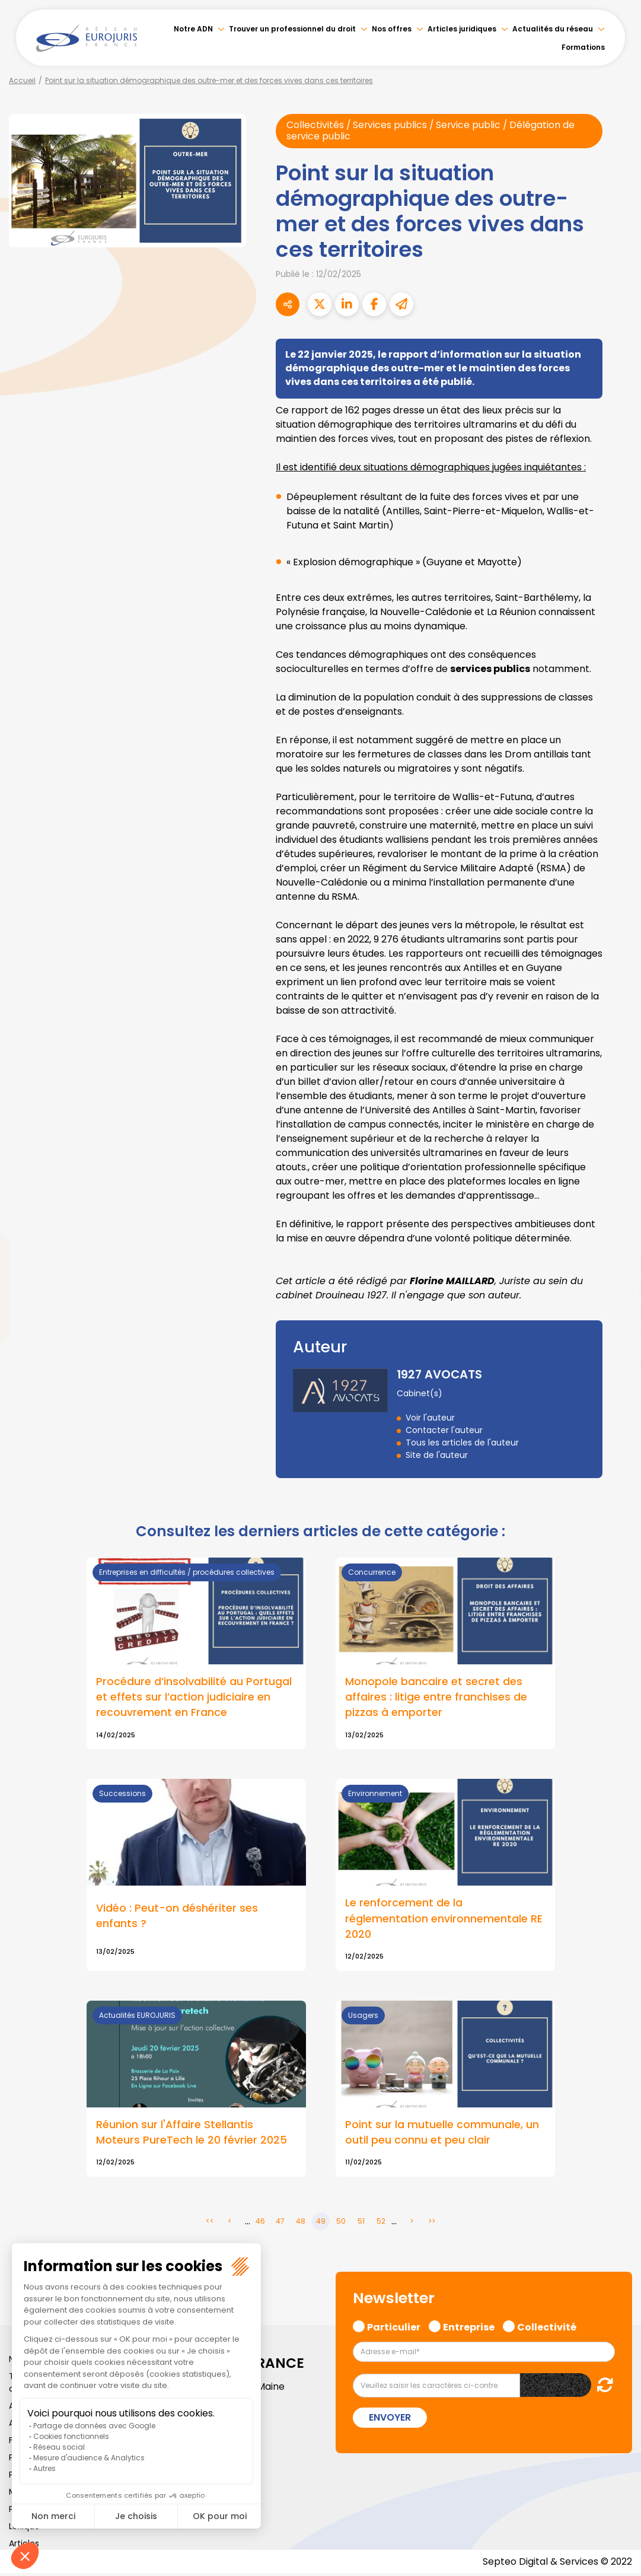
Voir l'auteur (430, 1418)
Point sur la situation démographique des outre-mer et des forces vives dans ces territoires (209, 80)
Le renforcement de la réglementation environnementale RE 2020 (444, 1919)
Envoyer (390, 2419)
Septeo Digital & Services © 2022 (556, 2564)
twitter (617, 1240)
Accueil (22, 80)
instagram (617, 1312)
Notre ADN (193, 29)
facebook (617, 1217)
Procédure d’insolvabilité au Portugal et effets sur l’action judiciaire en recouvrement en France (194, 1697)
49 (321, 2223)
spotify (617, 1335)
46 (260, 2223)
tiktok (617, 1359)
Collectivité (546, 2328)
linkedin (617, 1264)
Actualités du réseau (552, 29)
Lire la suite (196, 2090)
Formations (583, 47)
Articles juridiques (462, 29)
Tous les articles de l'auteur (462, 1442)
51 (361, 2223)
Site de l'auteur (437, 1455)
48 (300, 2223)
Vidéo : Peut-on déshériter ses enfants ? (177, 1917)
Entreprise (469, 2328)
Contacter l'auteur (444, 1430)
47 (280, 2223)
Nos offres (392, 29)
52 (381, 2223)
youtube (617, 1288)
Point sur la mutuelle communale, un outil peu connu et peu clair (442, 2134)
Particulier (393, 2328)
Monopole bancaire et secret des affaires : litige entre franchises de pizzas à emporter (436, 1697)
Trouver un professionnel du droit (292, 29)
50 (341, 2223)
